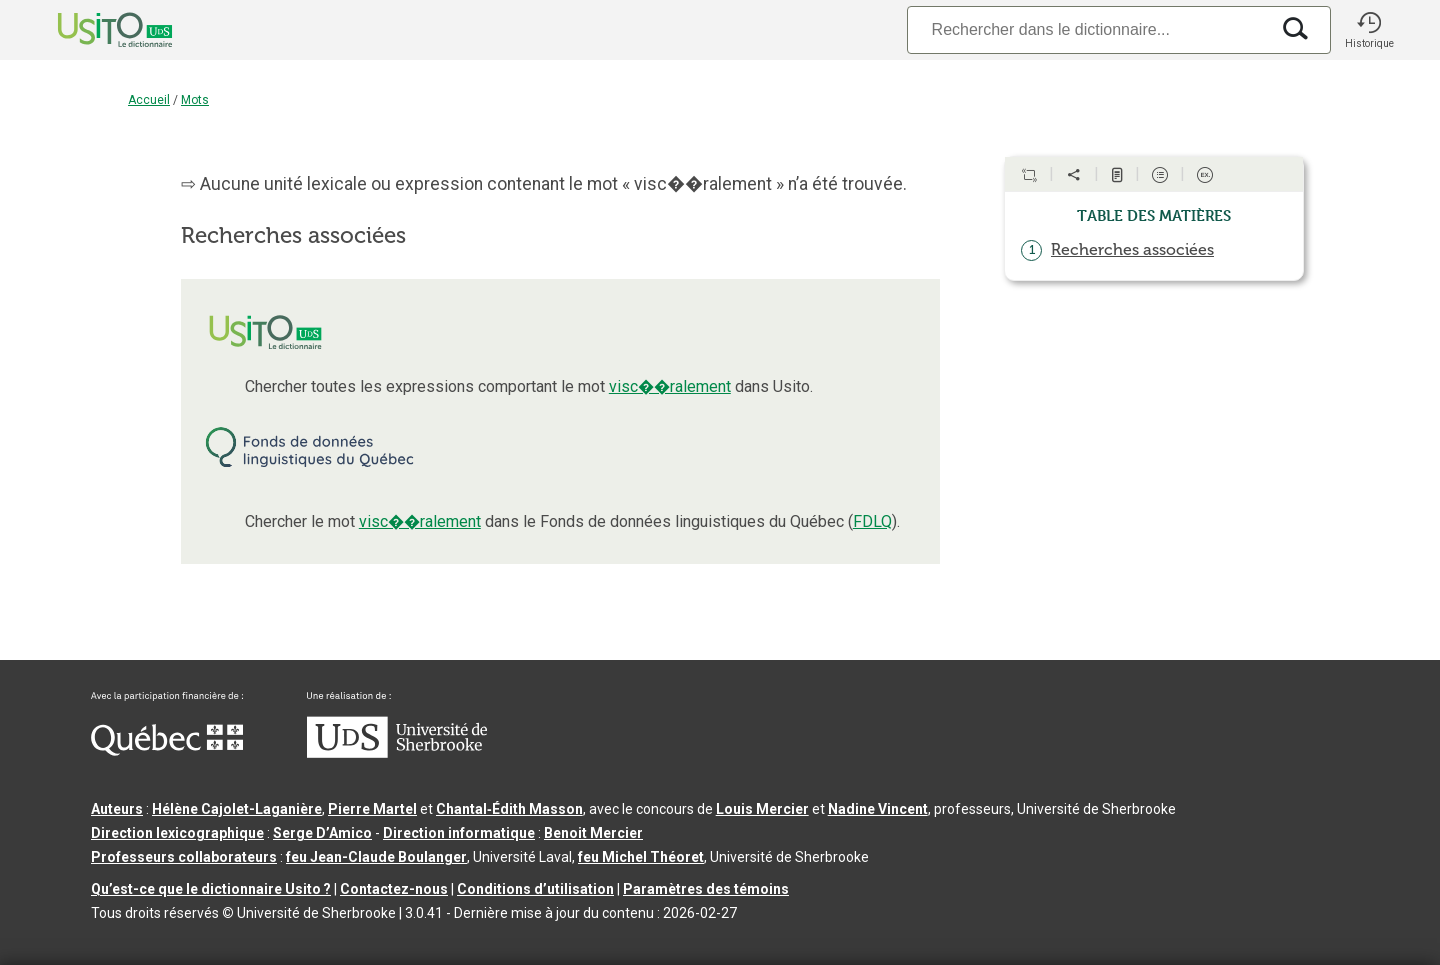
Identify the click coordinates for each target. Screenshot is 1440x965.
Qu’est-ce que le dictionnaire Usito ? (211, 889)
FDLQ (872, 521)
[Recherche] (1088, 29)
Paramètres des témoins (706, 889)
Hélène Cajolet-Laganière (237, 809)
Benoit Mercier (593, 833)
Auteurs (117, 809)
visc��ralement (670, 386)
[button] (1369, 30)
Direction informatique (459, 833)
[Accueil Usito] (93, 30)
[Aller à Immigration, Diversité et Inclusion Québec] (167, 751)
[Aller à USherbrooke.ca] (397, 753)
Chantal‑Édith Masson (509, 809)
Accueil (149, 100)
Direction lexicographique (177, 833)
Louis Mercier (762, 809)
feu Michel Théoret (641, 857)
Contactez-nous (394, 889)
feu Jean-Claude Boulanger (376, 857)
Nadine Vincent (878, 809)
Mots (195, 100)
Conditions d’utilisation (535, 889)
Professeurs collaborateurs (184, 857)
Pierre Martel (372, 809)
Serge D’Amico (322, 833)
